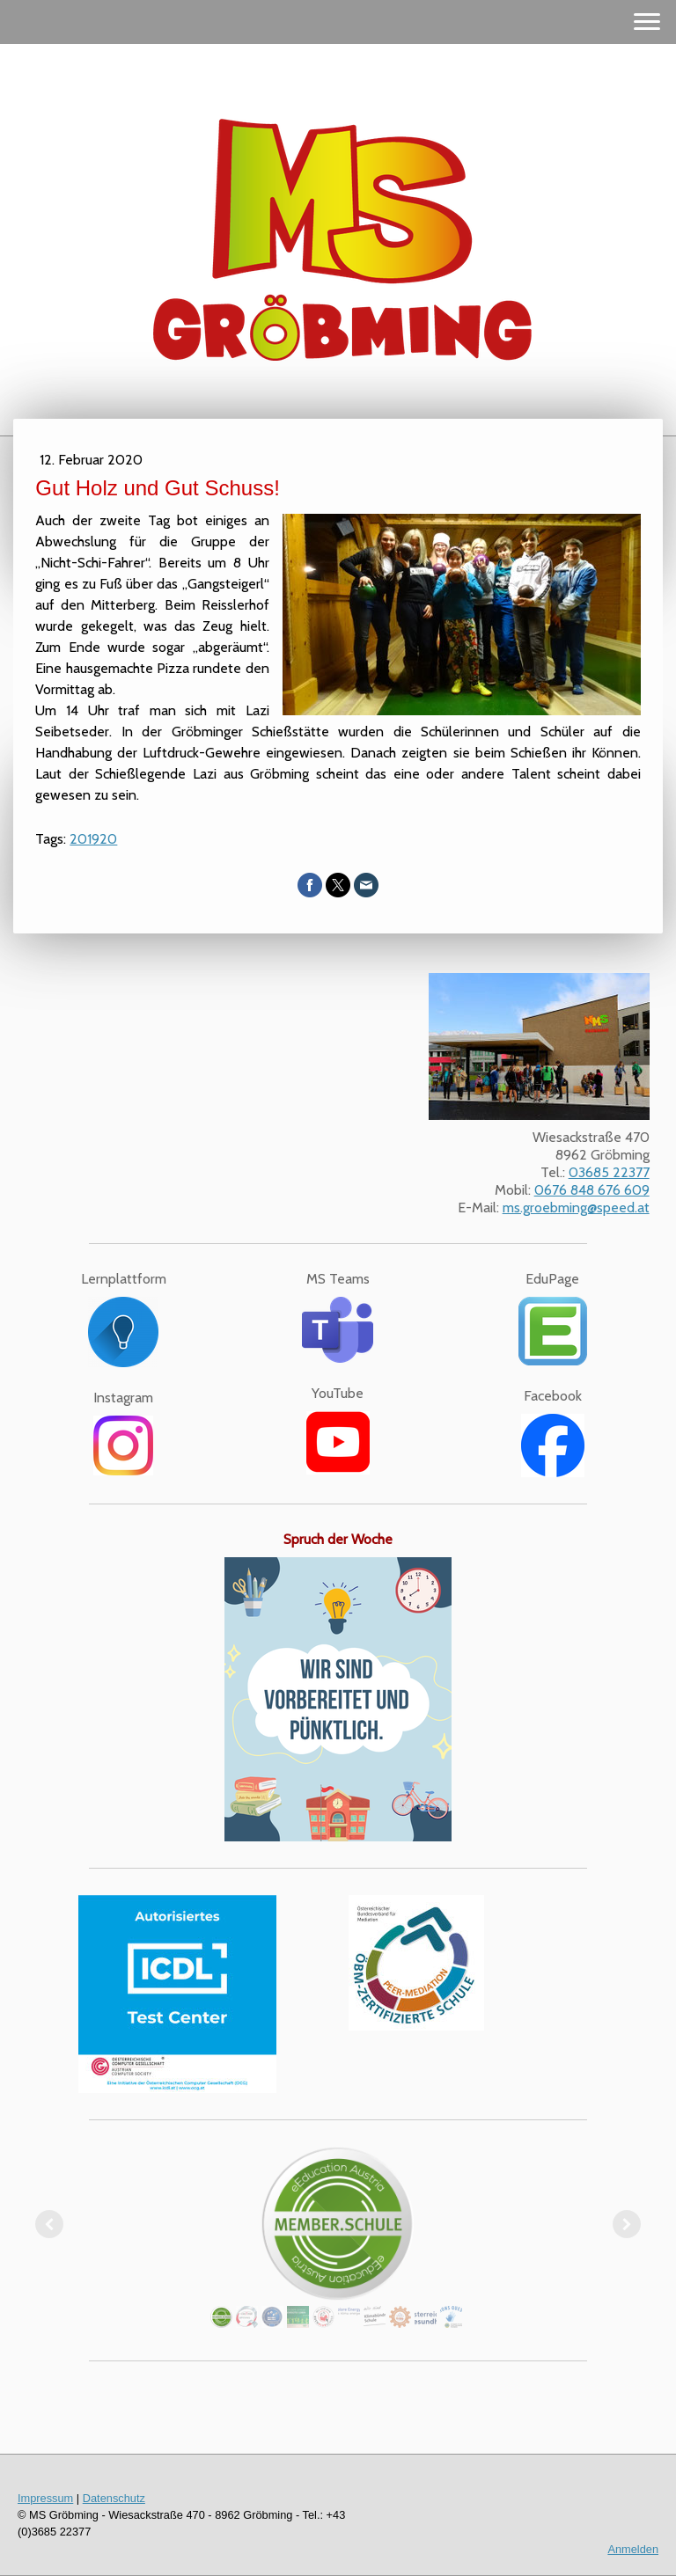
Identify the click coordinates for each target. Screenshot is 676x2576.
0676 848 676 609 (592, 1190)
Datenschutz (114, 2498)
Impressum (45, 2498)
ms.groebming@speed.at (576, 1207)
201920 (93, 839)
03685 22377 (609, 1172)
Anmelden (632, 2549)
